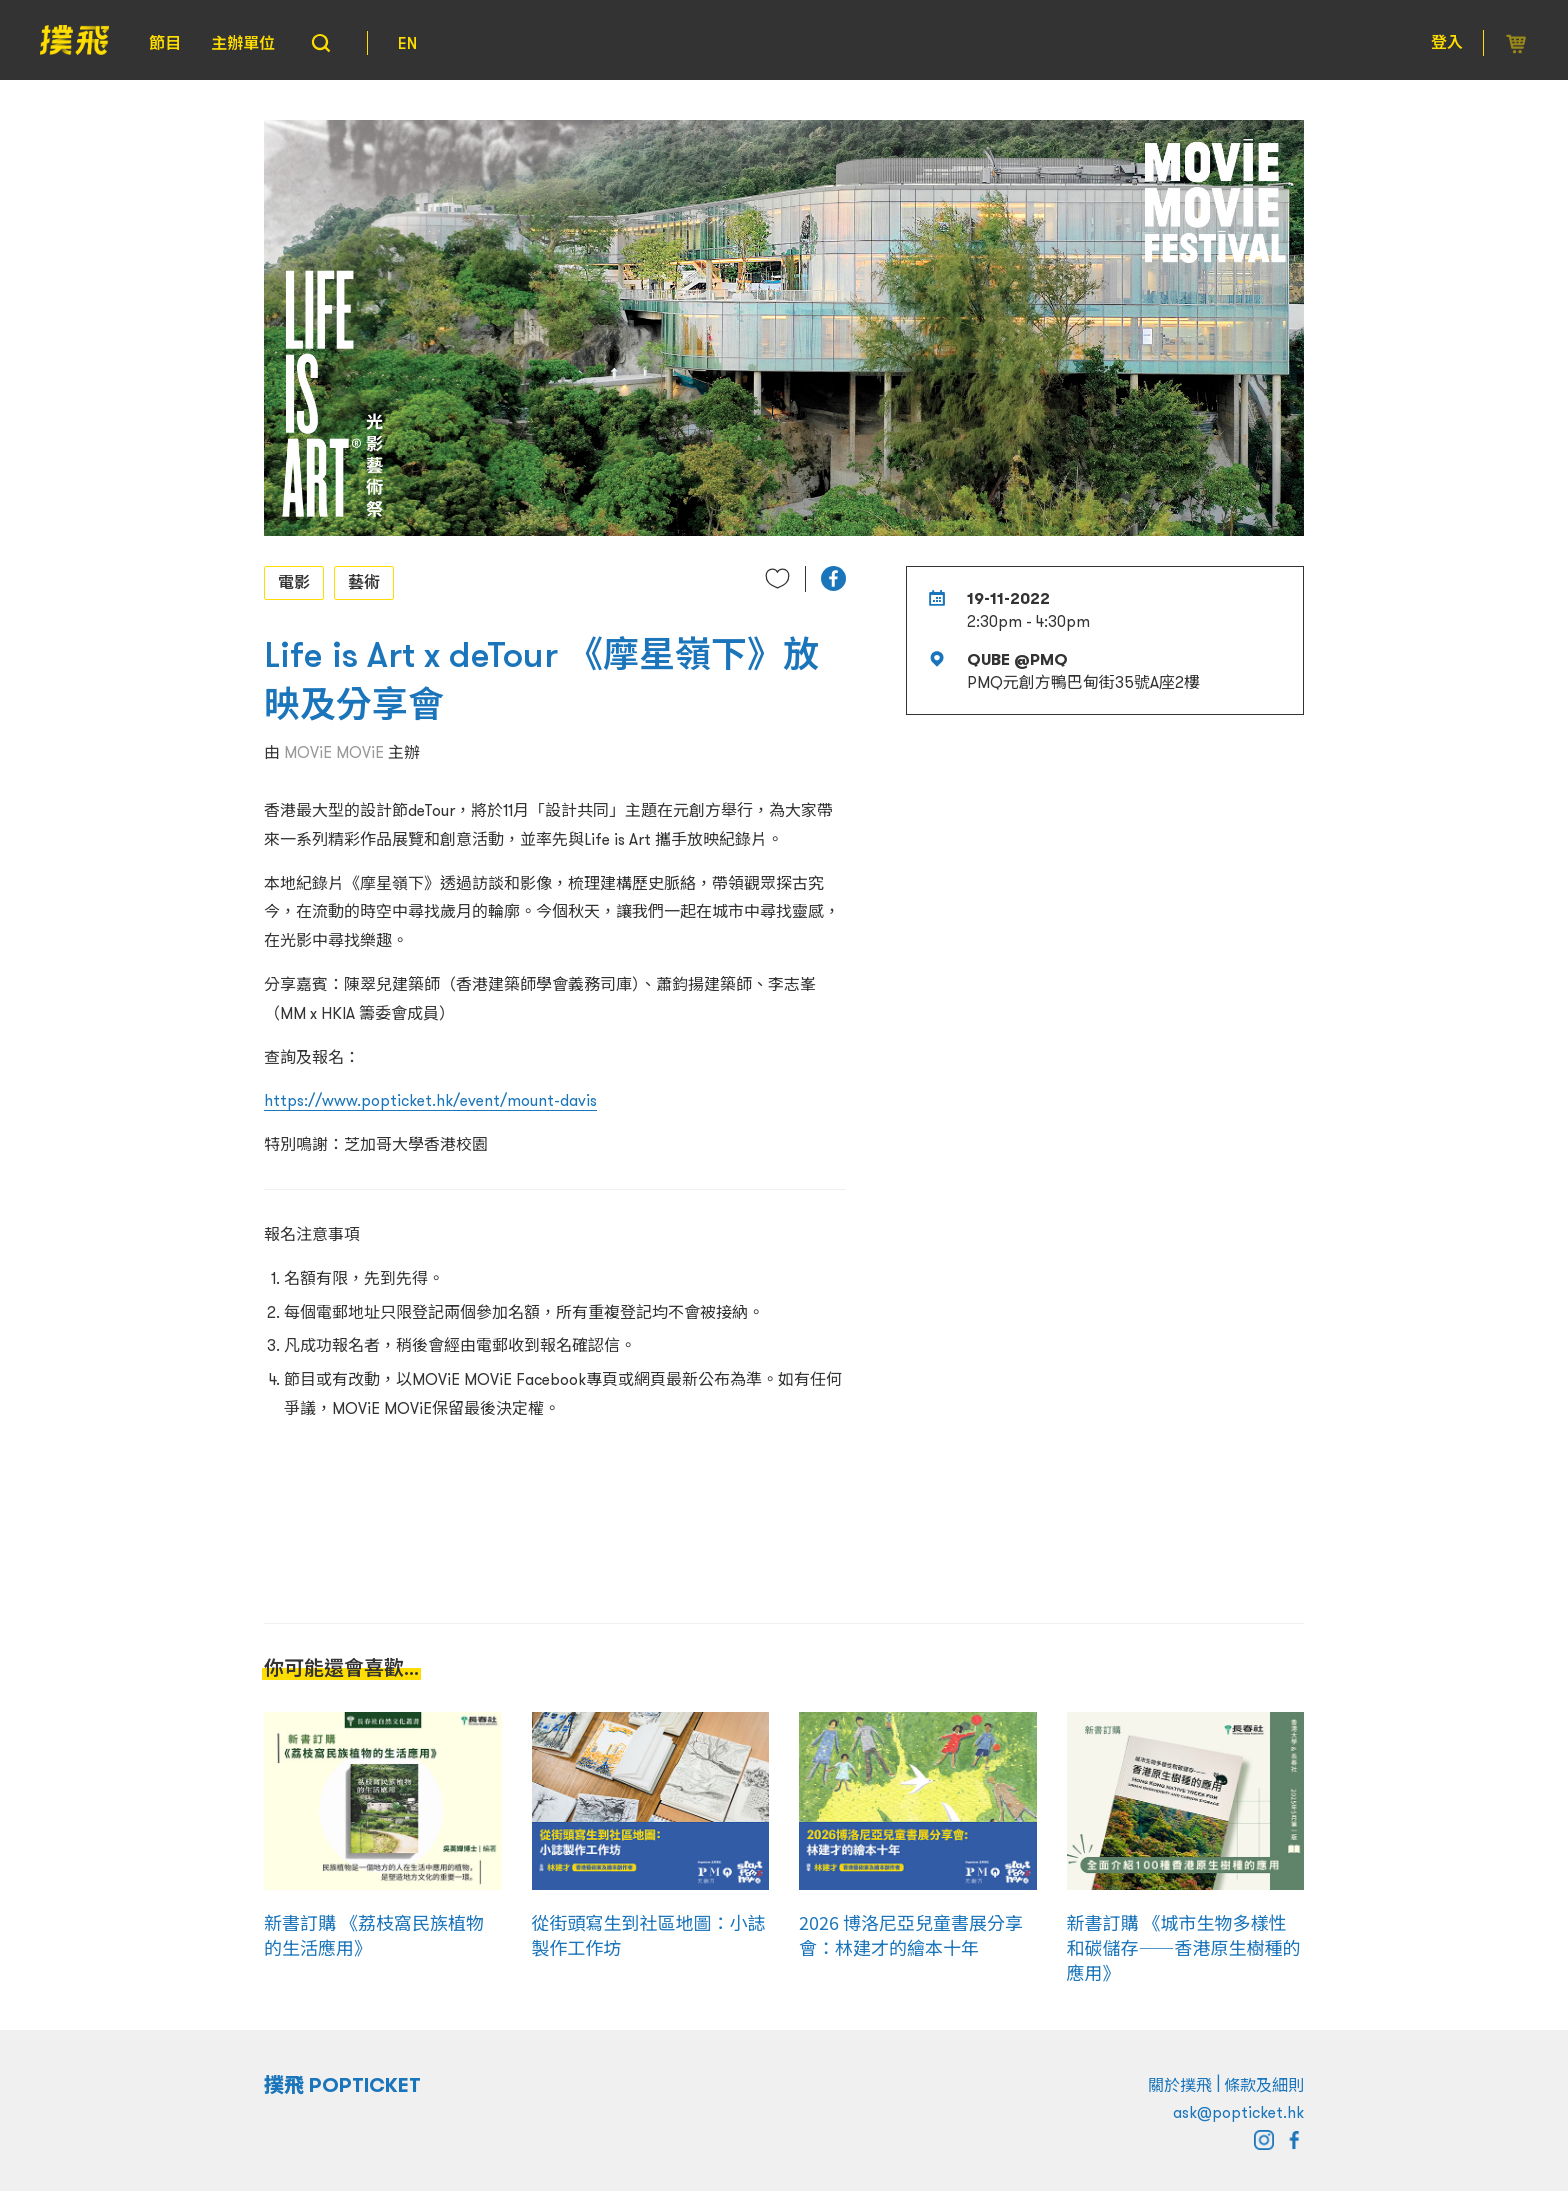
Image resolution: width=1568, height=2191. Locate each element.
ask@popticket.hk (1238, 2112)
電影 (294, 582)
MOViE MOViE (334, 752)
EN (407, 43)
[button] (833, 578)
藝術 (364, 582)
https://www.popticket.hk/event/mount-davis (430, 1100)
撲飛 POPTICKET (342, 2085)
